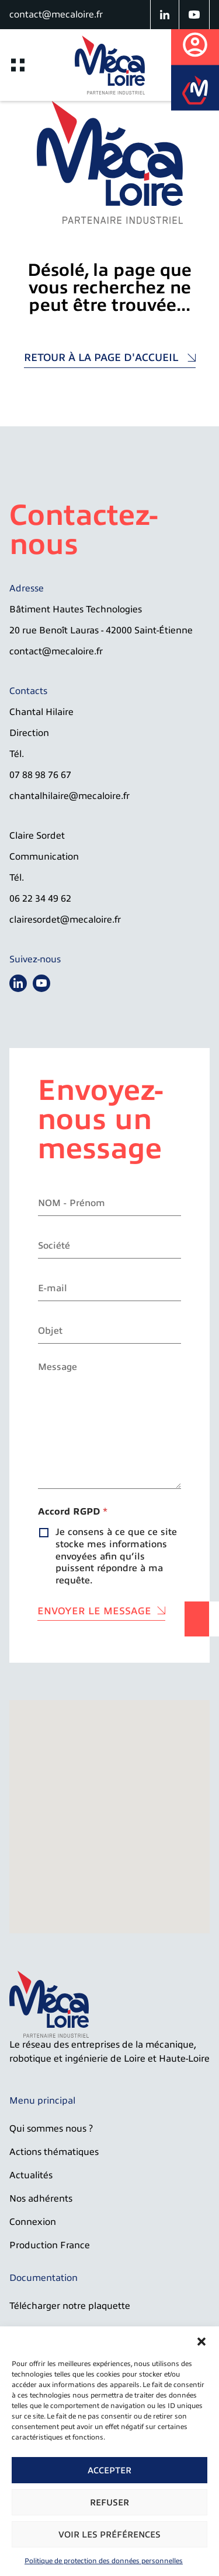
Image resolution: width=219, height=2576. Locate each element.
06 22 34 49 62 (40, 898)
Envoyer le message (94, 1611)
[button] (201, 2341)
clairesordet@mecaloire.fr (65, 919)
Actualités (31, 2175)
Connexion (32, 2222)
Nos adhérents (40, 2198)
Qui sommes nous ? (51, 2128)
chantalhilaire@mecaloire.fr (69, 796)
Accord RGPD (72, 1511)
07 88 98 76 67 (40, 775)
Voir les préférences (109, 2534)
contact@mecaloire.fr (56, 14)
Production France (49, 2245)
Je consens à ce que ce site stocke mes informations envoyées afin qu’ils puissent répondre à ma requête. (116, 1556)
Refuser (109, 2502)
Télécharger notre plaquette (69, 2306)
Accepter (109, 2470)
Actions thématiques (54, 2152)
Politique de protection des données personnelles (104, 2561)
